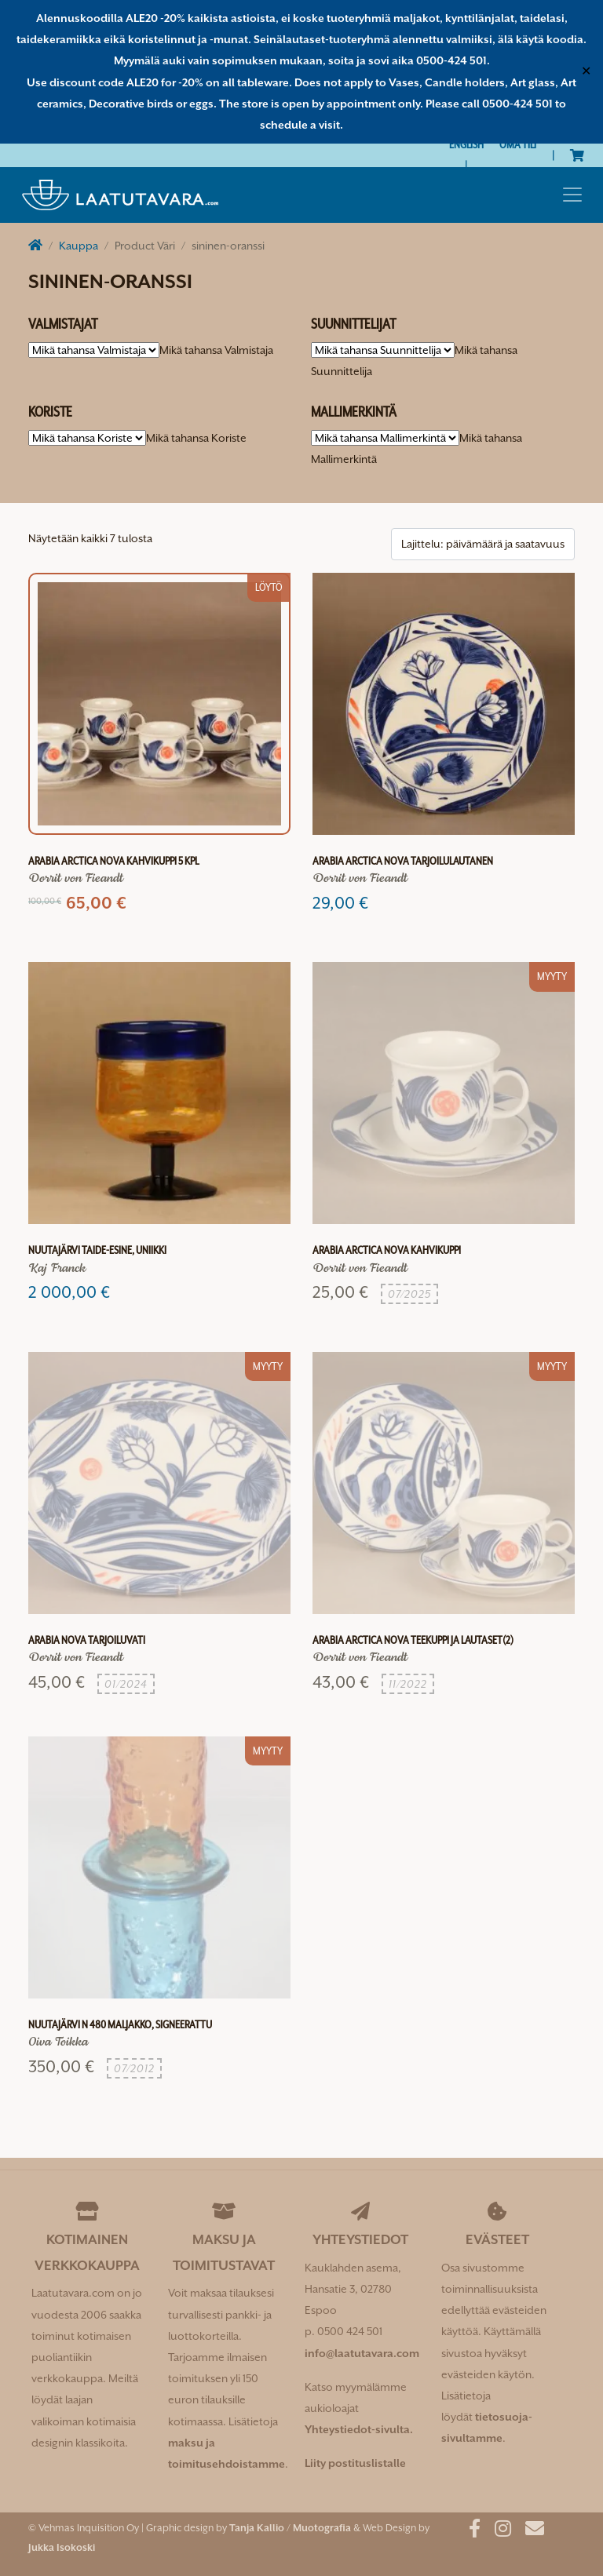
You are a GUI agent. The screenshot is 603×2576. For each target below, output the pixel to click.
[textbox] (216, 350)
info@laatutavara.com (362, 2353)
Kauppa (78, 245)
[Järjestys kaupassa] (483, 544)
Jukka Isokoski (61, 2547)
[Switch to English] (466, 144)
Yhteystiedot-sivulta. (359, 2429)
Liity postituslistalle (355, 2463)
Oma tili (517, 144)
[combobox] (216, 350)
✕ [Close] (586, 71)
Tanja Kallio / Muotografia (290, 2528)
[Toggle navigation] (572, 195)
